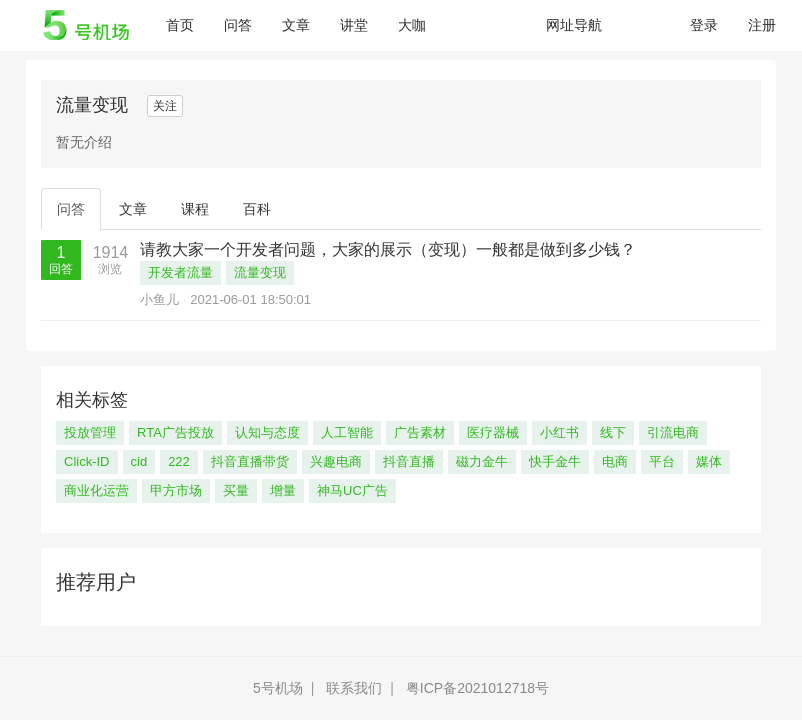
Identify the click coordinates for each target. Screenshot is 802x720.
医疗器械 (493, 432)
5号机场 (278, 688)
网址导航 (574, 25)
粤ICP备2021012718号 (477, 688)
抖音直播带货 (250, 461)
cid (139, 461)
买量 (236, 490)
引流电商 (673, 432)
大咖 (412, 25)
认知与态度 (267, 432)
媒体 (709, 461)
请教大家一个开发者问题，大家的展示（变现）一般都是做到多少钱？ (388, 249)
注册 (762, 25)
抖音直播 (409, 461)
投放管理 (90, 432)
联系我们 (354, 688)
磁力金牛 (482, 461)
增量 (283, 490)
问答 (238, 25)
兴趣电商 (336, 461)
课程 (195, 209)
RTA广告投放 (175, 432)
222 (179, 461)
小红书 (559, 432)
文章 (296, 25)
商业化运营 (96, 490)
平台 (662, 461)
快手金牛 (555, 461)
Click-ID (87, 461)
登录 (704, 25)
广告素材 (420, 432)
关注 (165, 106)
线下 (613, 432)
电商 (615, 461)
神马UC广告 (352, 490)
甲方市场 (176, 490)
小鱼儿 (159, 299)
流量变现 (260, 272)
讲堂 (354, 25)
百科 (257, 209)
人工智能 (347, 432)
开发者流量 (180, 272)
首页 (187, 23)
